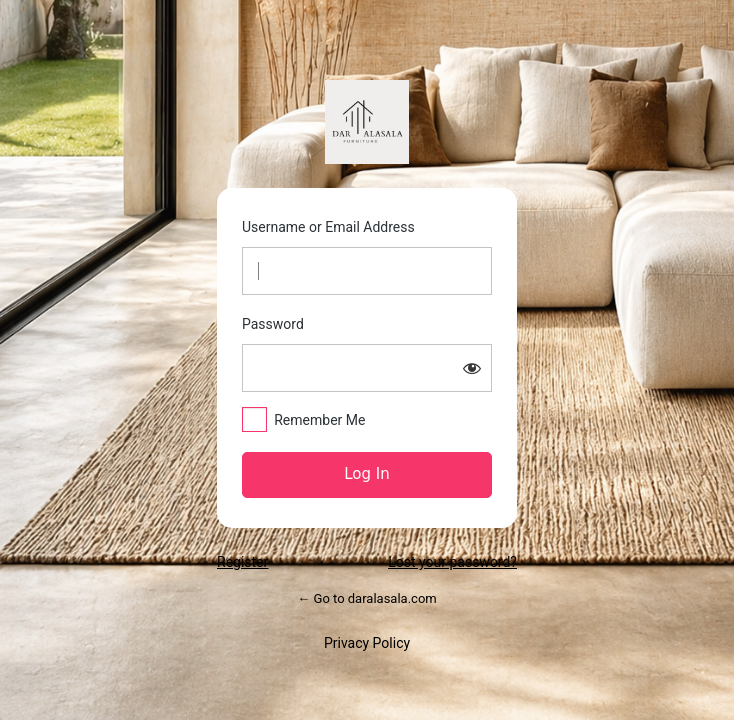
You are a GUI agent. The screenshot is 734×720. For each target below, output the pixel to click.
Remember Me (319, 420)
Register (242, 562)
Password (273, 324)
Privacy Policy (367, 643)
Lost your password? (452, 562)
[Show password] (472, 368)
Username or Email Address (328, 227)
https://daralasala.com (367, 122)
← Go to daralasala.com (366, 598)
